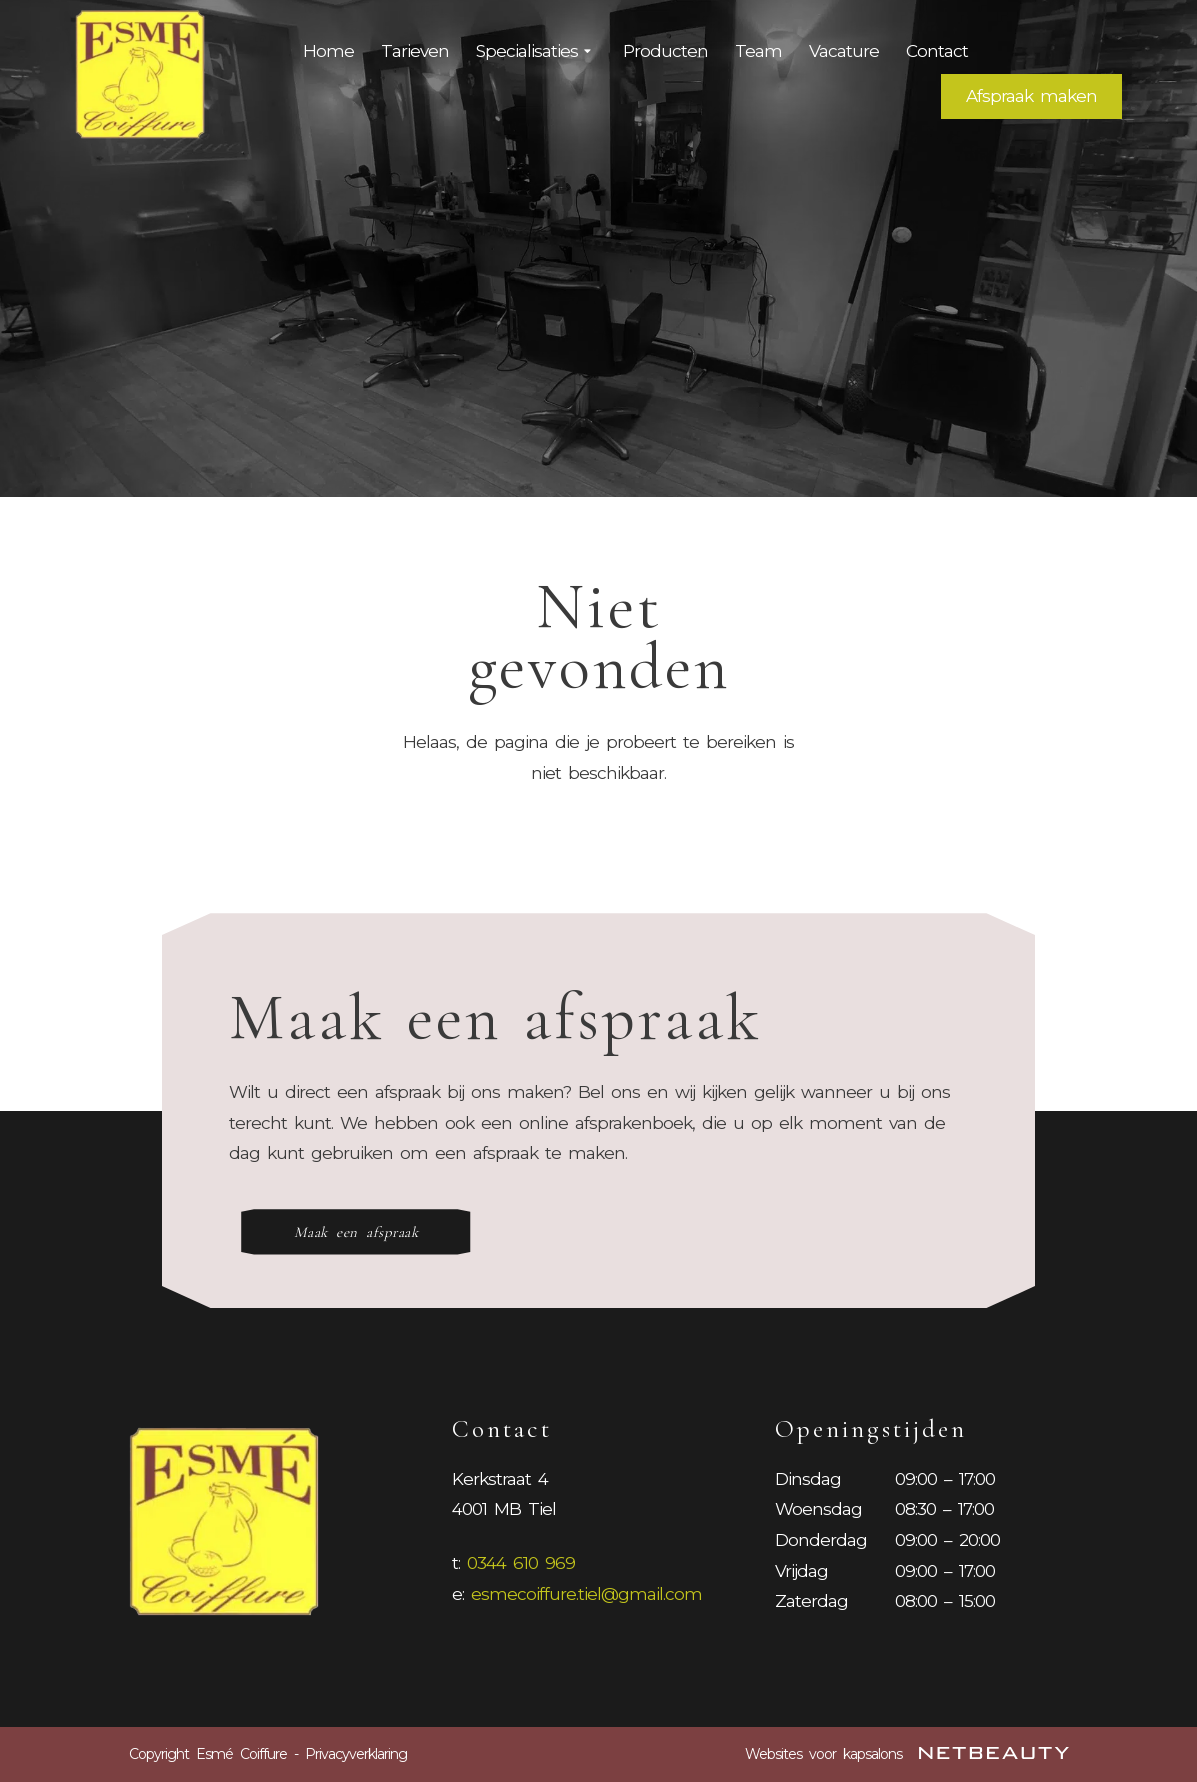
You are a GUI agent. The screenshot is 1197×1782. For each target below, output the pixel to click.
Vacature (844, 51)
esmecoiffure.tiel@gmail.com (586, 1594)
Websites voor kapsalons (907, 1754)
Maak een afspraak (356, 1232)
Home (328, 51)
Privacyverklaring (356, 1754)
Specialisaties (536, 52)
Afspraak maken (1031, 96)
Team (758, 51)
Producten (665, 51)
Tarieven (415, 51)
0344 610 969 (521, 1563)
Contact (937, 51)
